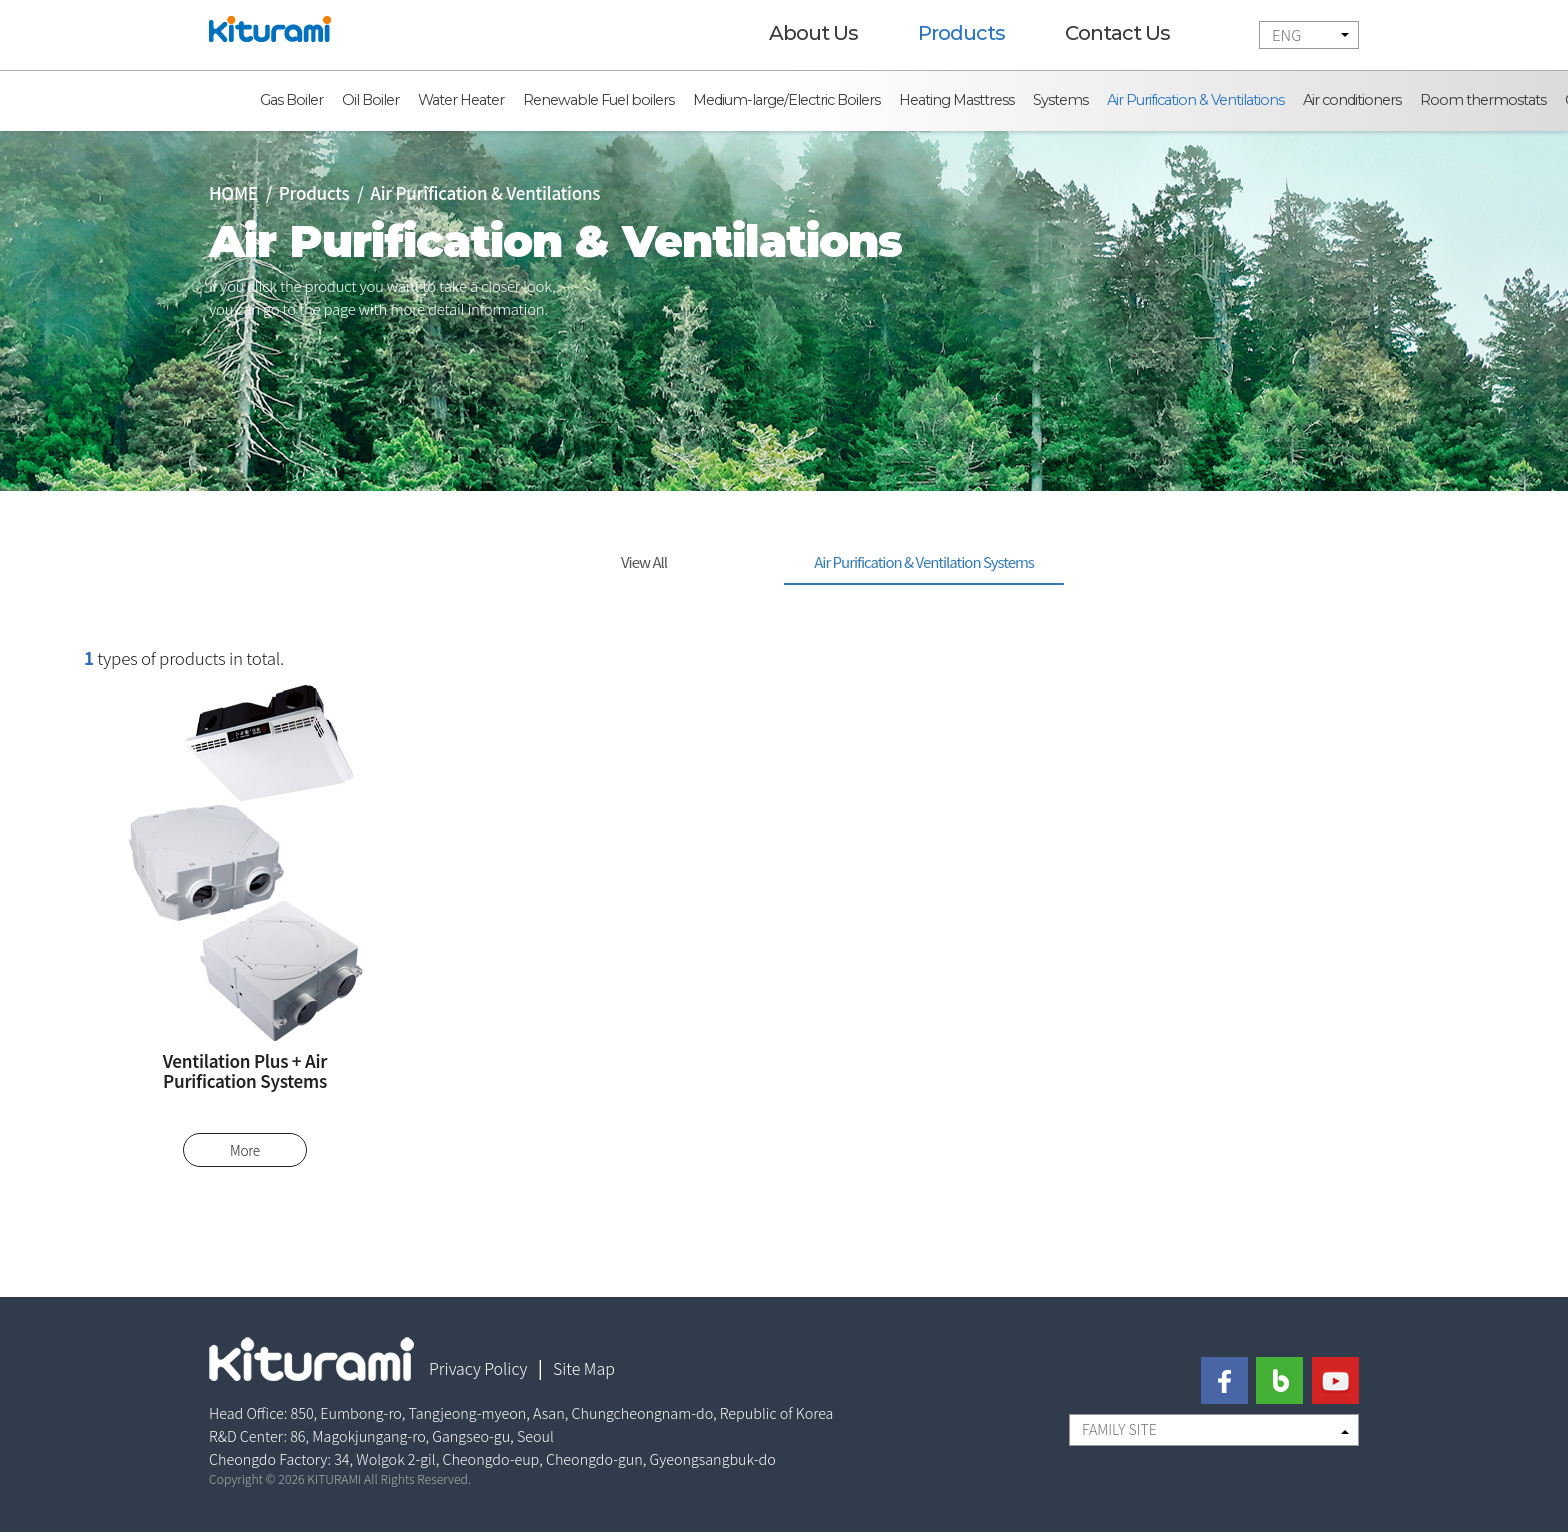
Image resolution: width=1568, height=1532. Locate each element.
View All (644, 561)
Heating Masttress (956, 100)
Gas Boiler (291, 100)
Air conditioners (1352, 100)
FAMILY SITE (1119, 1429)
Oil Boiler (370, 100)
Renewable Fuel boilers (598, 100)
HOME (233, 192)
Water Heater (461, 100)
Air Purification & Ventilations (1195, 100)
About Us (813, 33)
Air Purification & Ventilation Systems (924, 561)
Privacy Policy (478, 1368)
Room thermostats (1483, 100)
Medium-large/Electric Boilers (786, 100)
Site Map (584, 1368)
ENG (1286, 34)
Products (961, 33)
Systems (1060, 100)
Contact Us (1117, 33)
